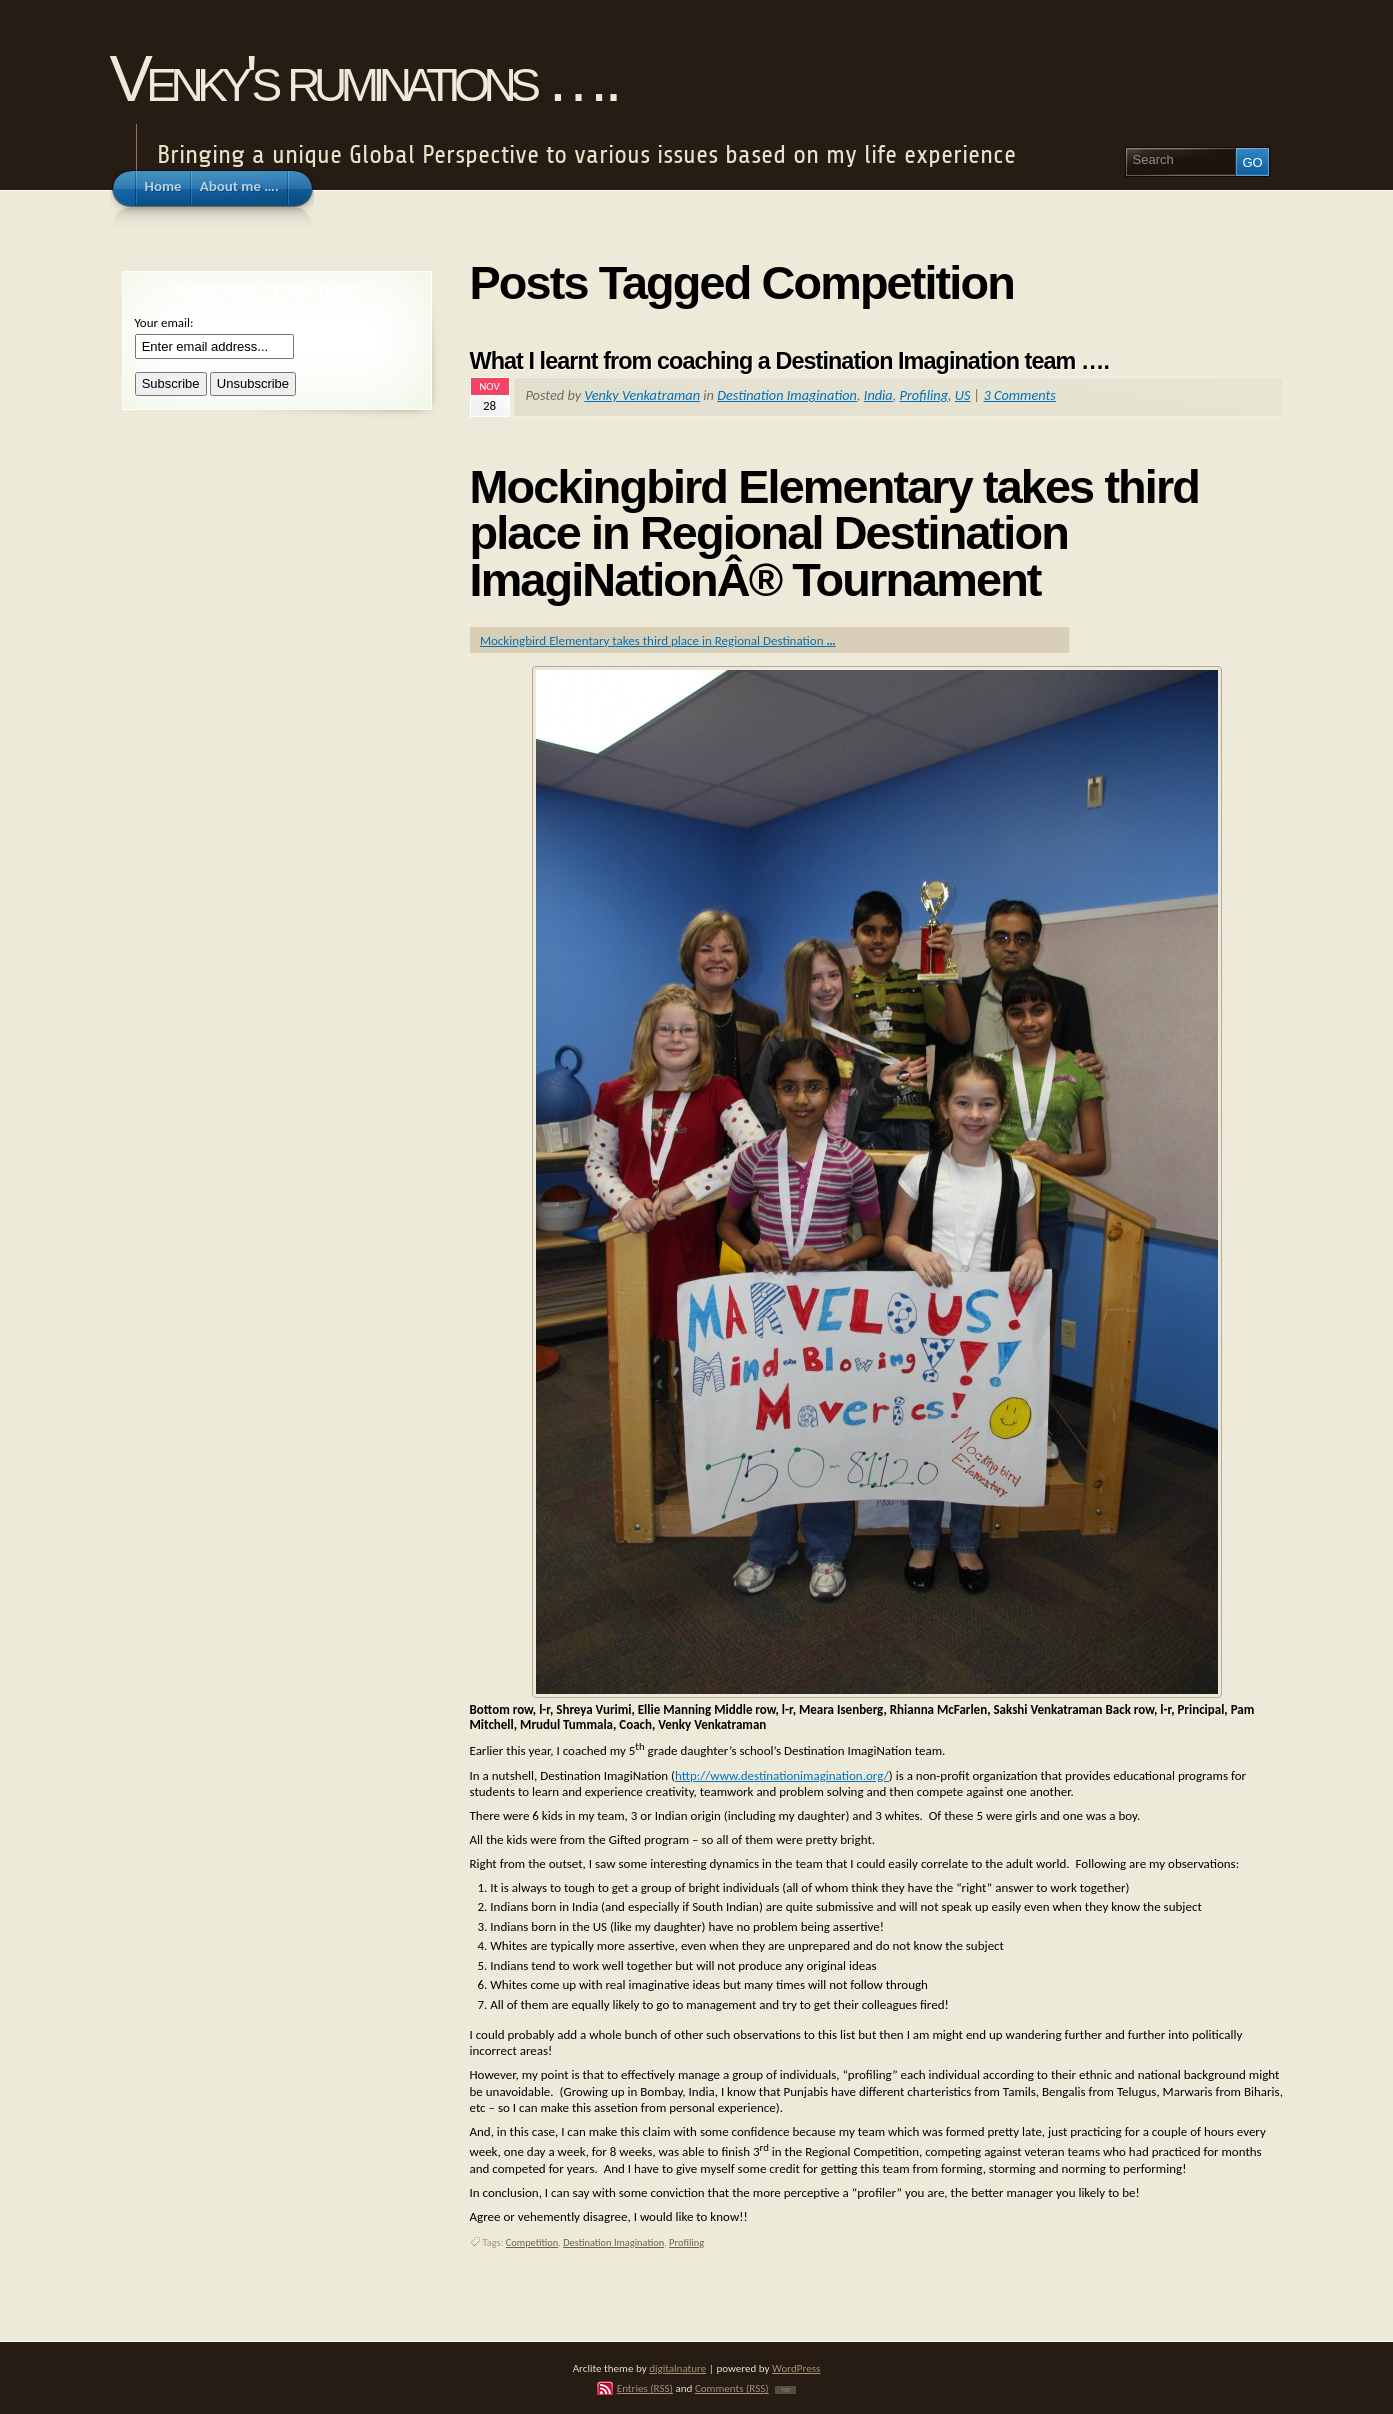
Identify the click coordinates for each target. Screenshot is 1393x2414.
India (878, 395)
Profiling (924, 395)
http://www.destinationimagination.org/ (782, 1775)
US (963, 395)
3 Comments (1020, 395)
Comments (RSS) (732, 2388)
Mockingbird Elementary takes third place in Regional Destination (658, 640)
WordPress (796, 2368)
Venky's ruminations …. (363, 78)
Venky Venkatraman (642, 395)
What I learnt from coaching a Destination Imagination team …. (790, 361)
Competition (532, 2242)
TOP (785, 2390)
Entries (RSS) (645, 2388)
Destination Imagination (787, 395)
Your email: (164, 322)
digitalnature (677, 2368)
